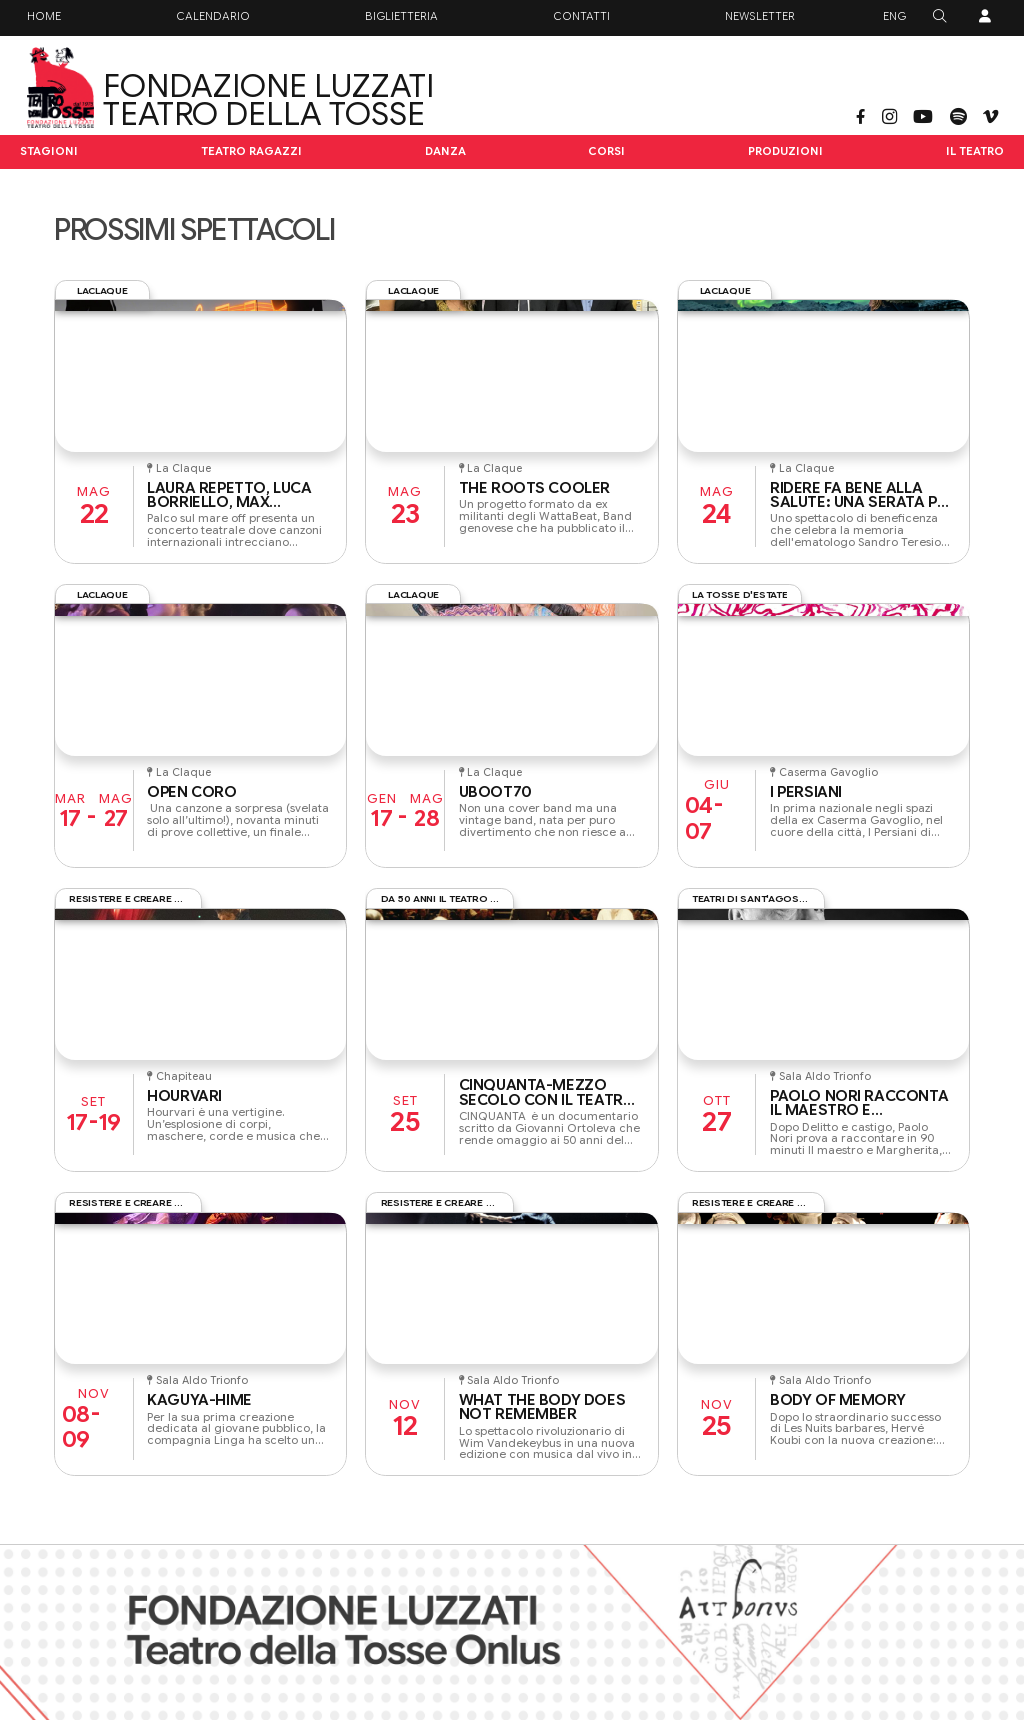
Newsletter (760, 16)
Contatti (581, 16)
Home (44, 16)
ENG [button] (894, 16)
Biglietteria (401, 16)
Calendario (213, 16)
